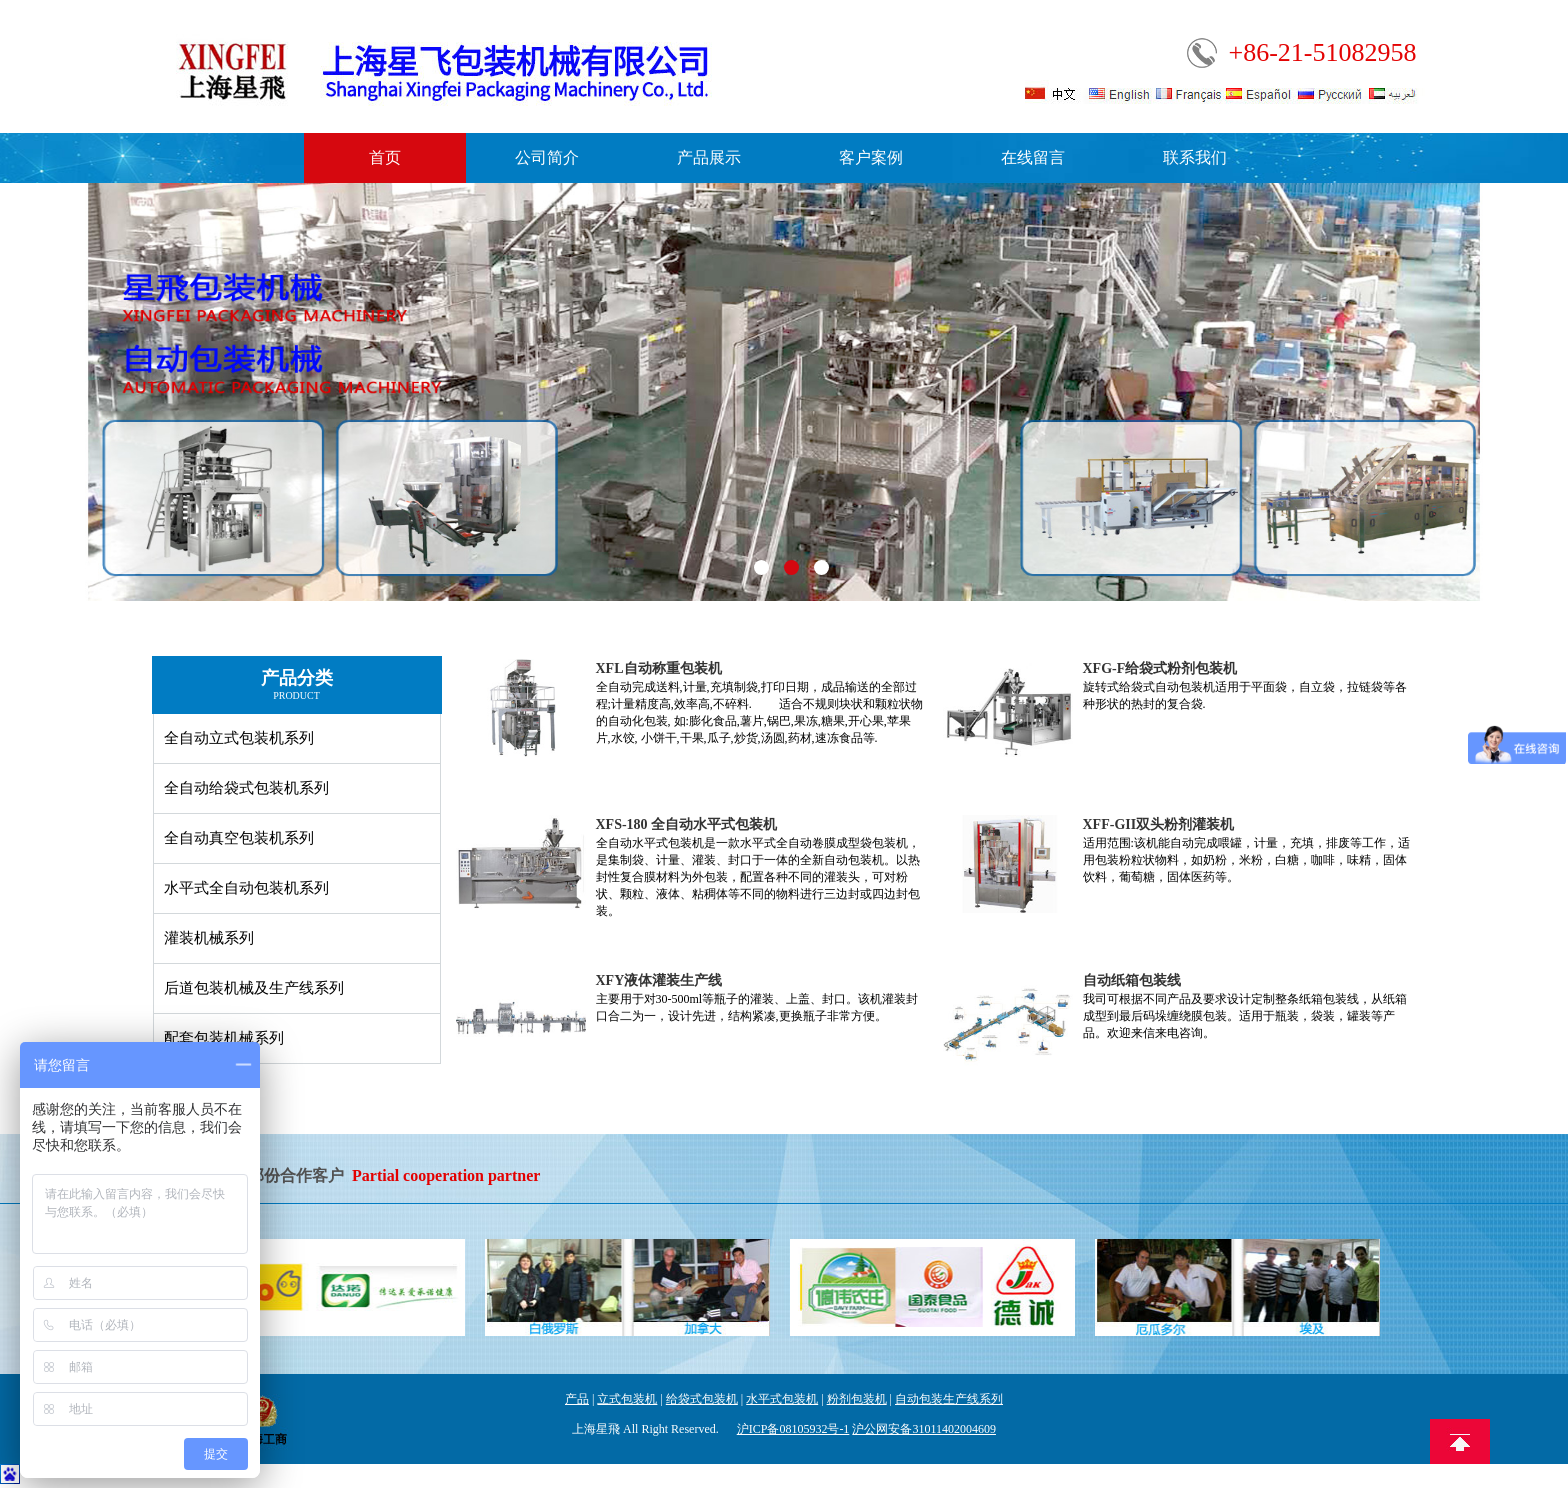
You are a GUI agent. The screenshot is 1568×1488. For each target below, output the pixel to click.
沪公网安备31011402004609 (924, 1429)
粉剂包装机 (857, 1399)
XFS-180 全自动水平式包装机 (687, 824)
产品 (577, 1399)
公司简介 (547, 157)
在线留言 (1033, 157)
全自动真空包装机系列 (239, 838)
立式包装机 (627, 1399)
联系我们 (1195, 157)
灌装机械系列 (209, 938)
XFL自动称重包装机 (659, 668)
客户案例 (871, 157)
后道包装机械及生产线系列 (254, 988)
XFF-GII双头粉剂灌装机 (1159, 824)
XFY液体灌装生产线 (659, 980)
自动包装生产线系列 (949, 1399)
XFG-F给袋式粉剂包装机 (1160, 668)
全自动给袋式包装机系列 (246, 788)
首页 (385, 157)
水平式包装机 (782, 1399)
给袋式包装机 (702, 1399)
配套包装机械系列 (224, 1038)
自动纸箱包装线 (1132, 980)
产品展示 (709, 157)
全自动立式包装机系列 (239, 738)
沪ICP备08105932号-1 (793, 1429)
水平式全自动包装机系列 (246, 888)
